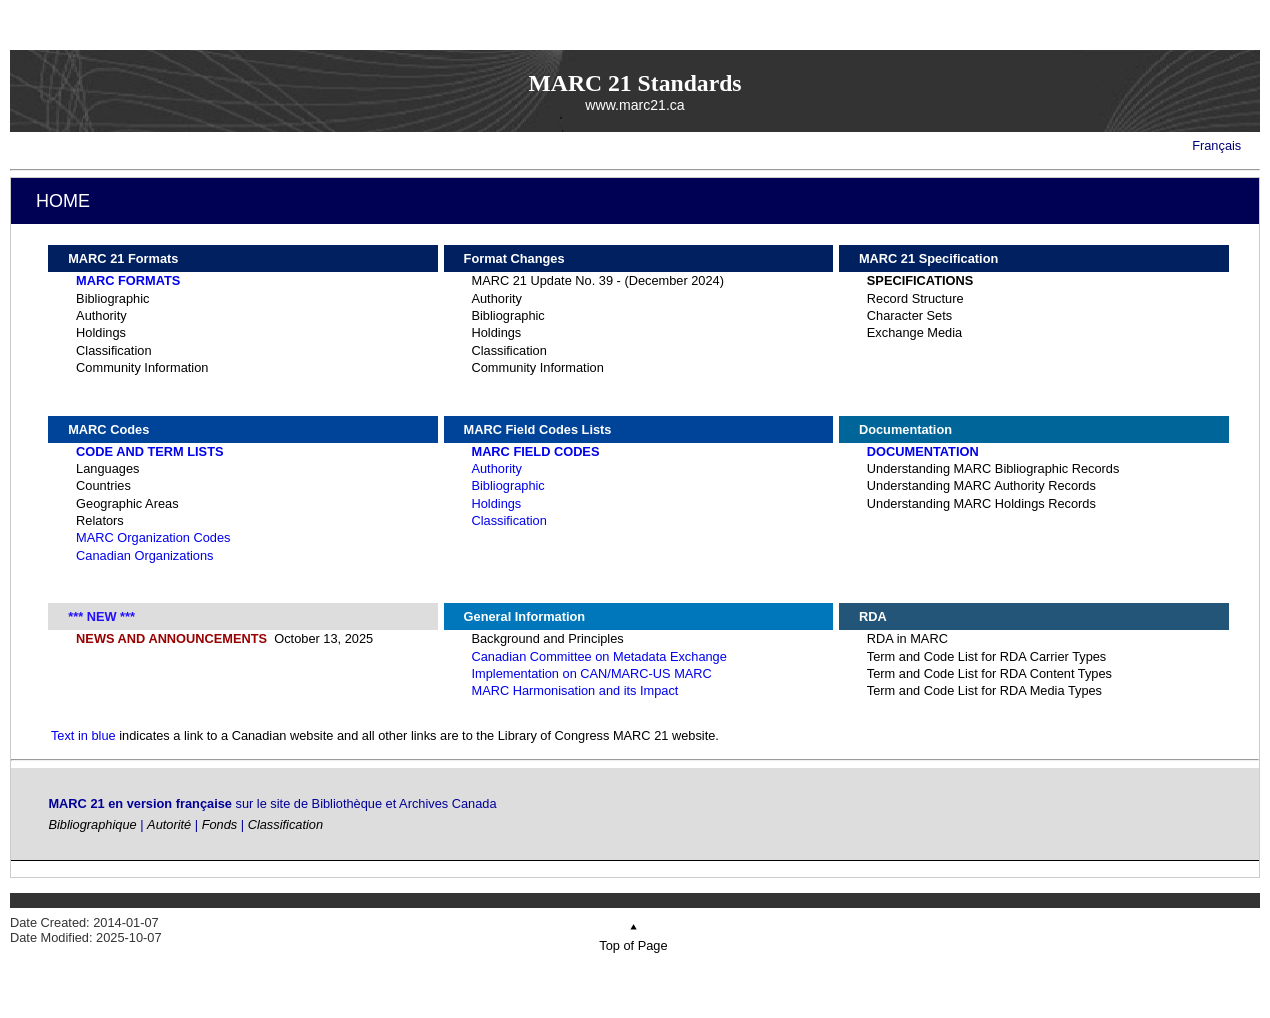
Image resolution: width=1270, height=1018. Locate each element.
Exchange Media (914, 332)
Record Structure (915, 298)
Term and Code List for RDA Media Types (984, 690)
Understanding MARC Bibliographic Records (993, 468)
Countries (103, 485)
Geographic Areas (127, 503)
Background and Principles (547, 638)
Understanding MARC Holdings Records (981, 503)
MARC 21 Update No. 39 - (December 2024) (597, 280)
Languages (107, 468)
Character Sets (909, 315)
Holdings (101, 332)
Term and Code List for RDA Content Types (989, 673)
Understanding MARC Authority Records (981, 485)
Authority (101, 315)
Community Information (142, 367)
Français (1216, 145)
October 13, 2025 (224, 638)
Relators (100, 520)
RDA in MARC (907, 638)
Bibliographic (112, 298)
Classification (113, 350)
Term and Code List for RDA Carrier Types (986, 656)
